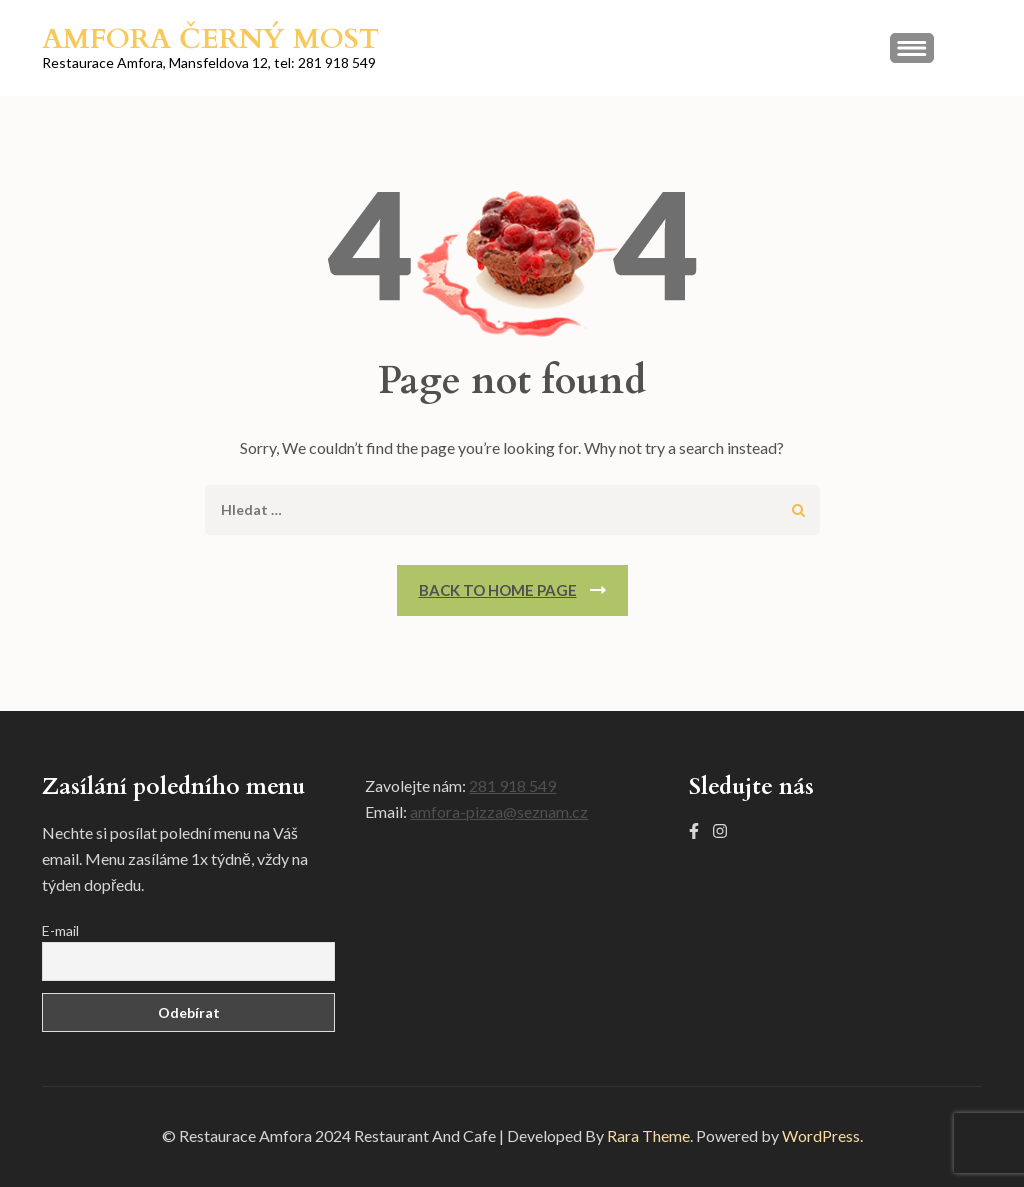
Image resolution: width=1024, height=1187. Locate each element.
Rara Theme (648, 1135)
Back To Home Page (498, 590)
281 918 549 (512, 785)
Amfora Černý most (210, 39)
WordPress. (822, 1135)
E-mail (60, 930)
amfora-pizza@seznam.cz (499, 811)
